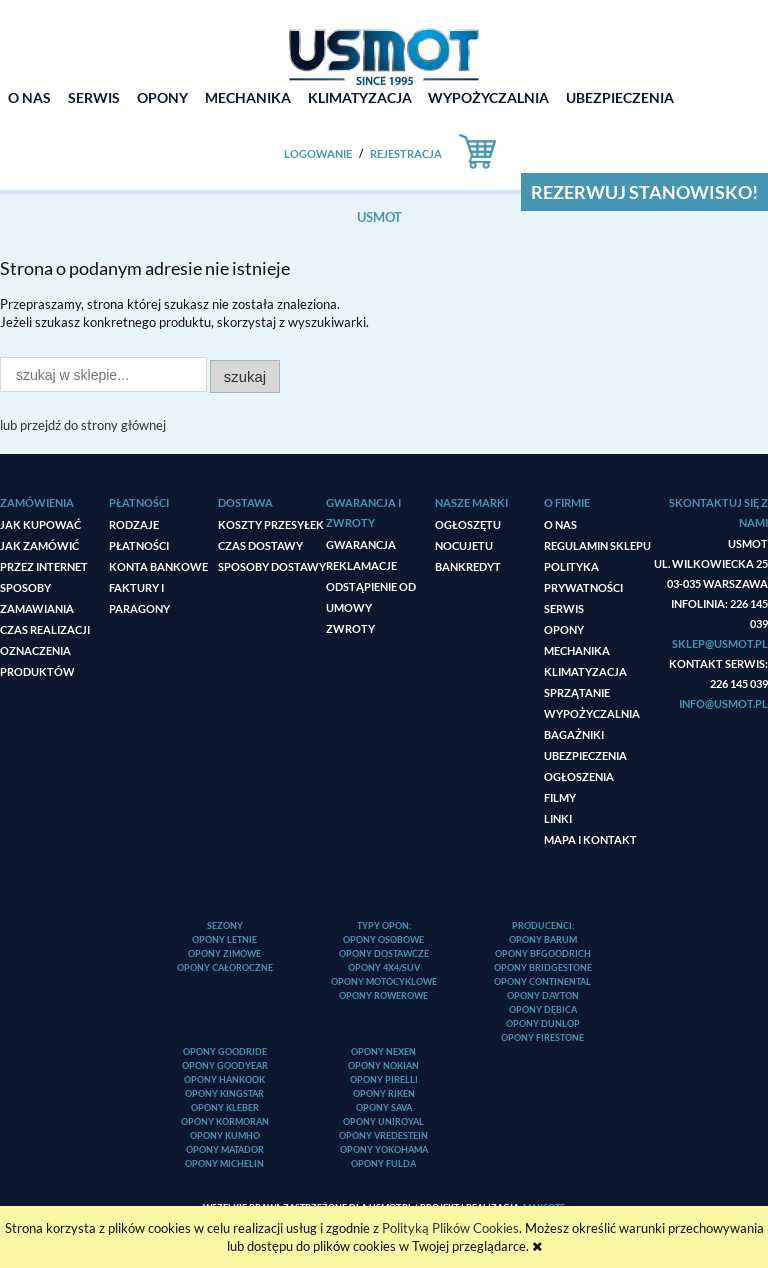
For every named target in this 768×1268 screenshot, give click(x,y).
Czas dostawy (260, 545)
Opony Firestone (542, 1037)
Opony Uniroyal (383, 1121)
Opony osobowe (383, 939)
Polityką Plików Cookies (450, 1228)
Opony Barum (543, 939)
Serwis (564, 608)
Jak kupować (40, 524)
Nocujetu (464, 545)
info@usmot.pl (723, 703)
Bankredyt (468, 566)
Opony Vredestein (383, 1135)
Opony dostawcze (384, 953)
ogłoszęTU (468, 524)
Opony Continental (542, 981)
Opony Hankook (224, 1079)
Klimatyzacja (585, 671)
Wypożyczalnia (592, 713)
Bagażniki (574, 734)
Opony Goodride (225, 1051)
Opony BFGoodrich (543, 953)
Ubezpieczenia (585, 755)
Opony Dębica (543, 1009)
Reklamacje (361, 565)
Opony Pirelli (384, 1079)
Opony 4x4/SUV (384, 967)
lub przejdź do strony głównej (83, 425)
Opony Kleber (225, 1107)
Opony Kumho (225, 1135)
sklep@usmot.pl (720, 643)
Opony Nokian (383, 1065)
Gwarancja (361, 544)
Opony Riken (384, 1093)
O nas (560, 524)
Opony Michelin (224, 1163)
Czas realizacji (45, 629)
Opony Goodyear (225, 1065)
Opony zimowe (224, 953)
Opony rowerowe (383, 995)
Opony (564, 629)
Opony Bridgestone (543, 967)
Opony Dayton (543, 995)
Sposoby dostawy (272, 566)
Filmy (560, 797)
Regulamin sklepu (597, 545)
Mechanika (577, 650)
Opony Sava (384, 1107)
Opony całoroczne (225, 967)
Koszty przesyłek (271, 524)
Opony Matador (225, 1149)
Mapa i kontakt (590, 839)
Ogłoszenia (579, 776)
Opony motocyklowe (384, 981)
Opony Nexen (383, 1051)
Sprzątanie (577, 692)
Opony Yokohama (384, 1149)
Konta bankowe (158, 566)
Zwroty (350, 628)
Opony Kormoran (225, 1121)
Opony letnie (224, 939)
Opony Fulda (383, 1163)
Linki (558, 818)
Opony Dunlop (543, 1023)
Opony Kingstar (224, 1093)
